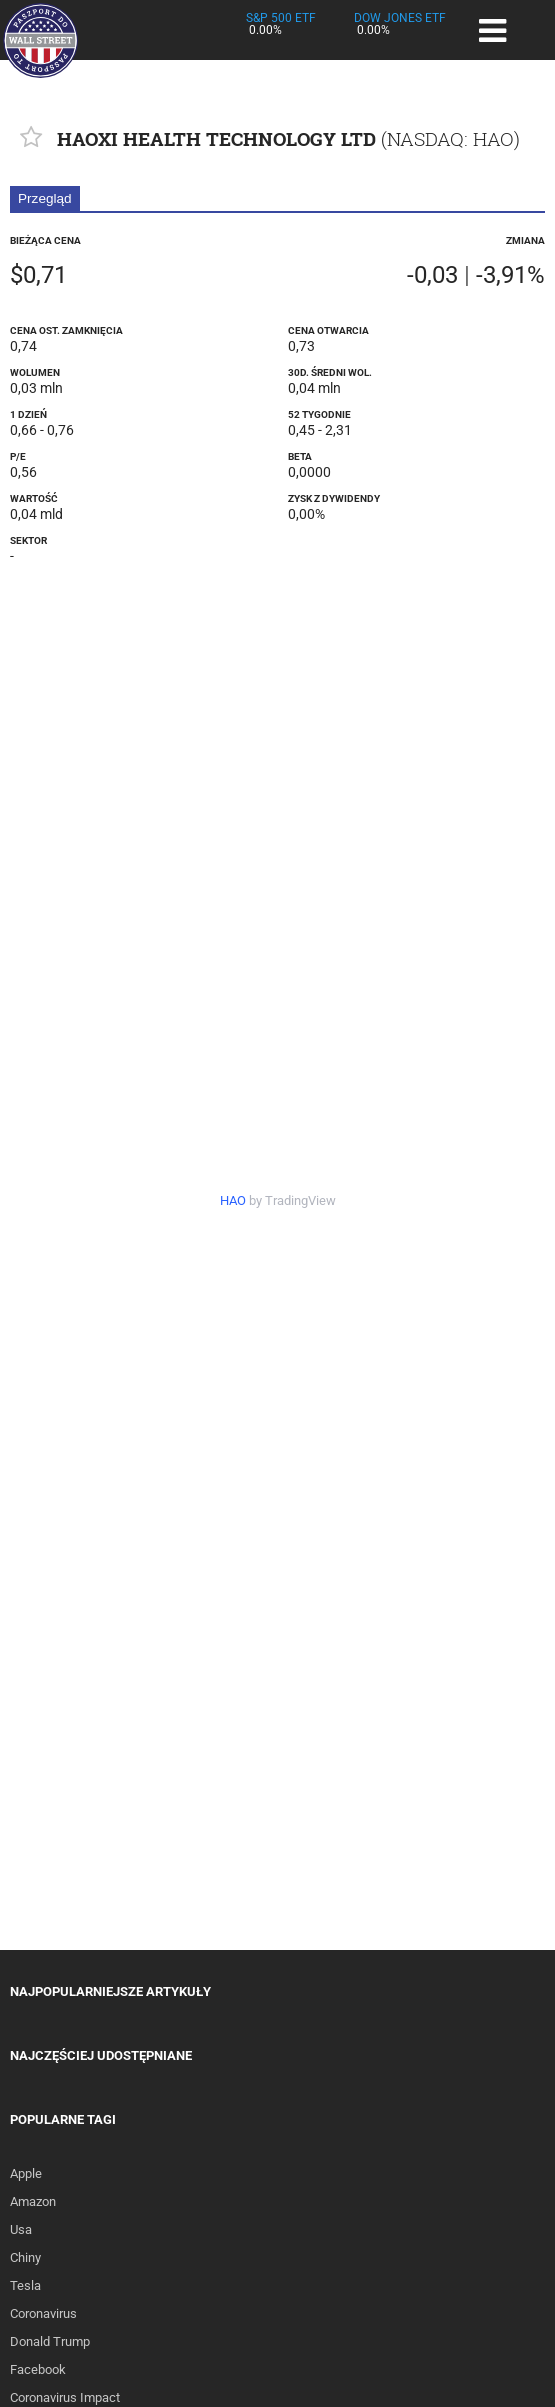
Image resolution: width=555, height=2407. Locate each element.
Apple (26, 2173)
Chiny (25, 2257)
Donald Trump (50, 2341)
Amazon (33, 2201)
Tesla (25, 2285)
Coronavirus (43, 2313)
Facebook (38, 2369)
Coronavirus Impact (65, 2397)
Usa (21, 2229)
